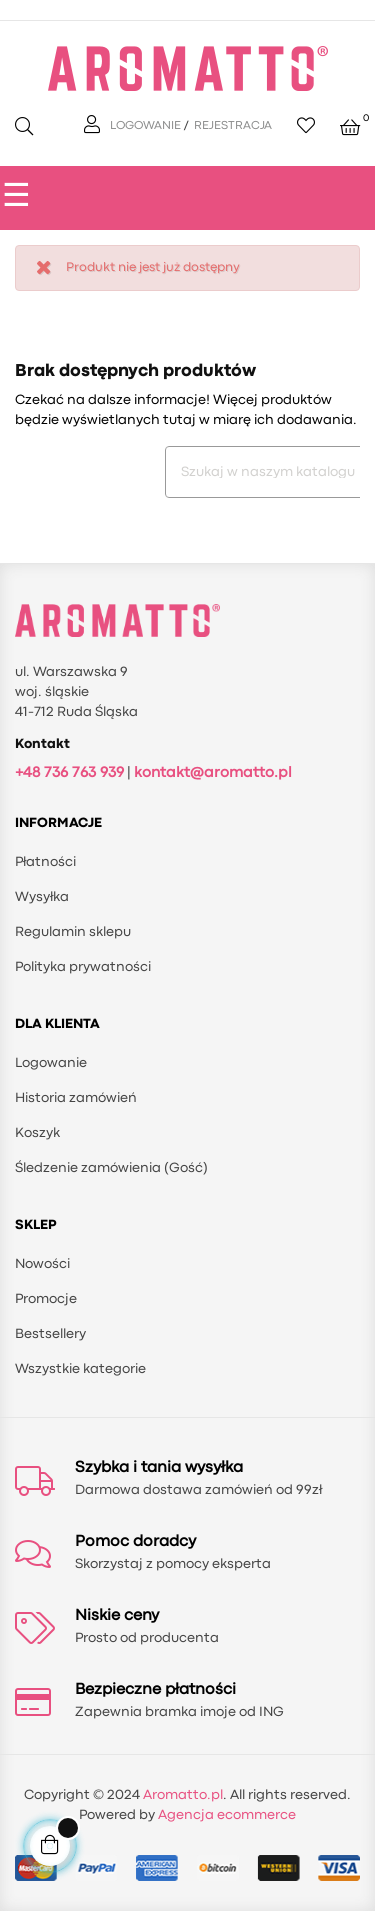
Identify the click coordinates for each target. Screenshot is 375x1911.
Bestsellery (50, 1334)
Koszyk (37, 1133)
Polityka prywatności (83, 967)
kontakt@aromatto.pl (213, 773)
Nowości (42, 1264)
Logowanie (51, 1063)
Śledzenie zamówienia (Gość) (111, 1168)
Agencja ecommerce (227, 1815)
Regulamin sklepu (73, 932)
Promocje (46, 1299)
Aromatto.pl (183, 1795)
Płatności (45, 862)
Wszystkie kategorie (80, 1369)
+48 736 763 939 (69, 773)
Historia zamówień (76, 1098)
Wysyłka (42, 897)
